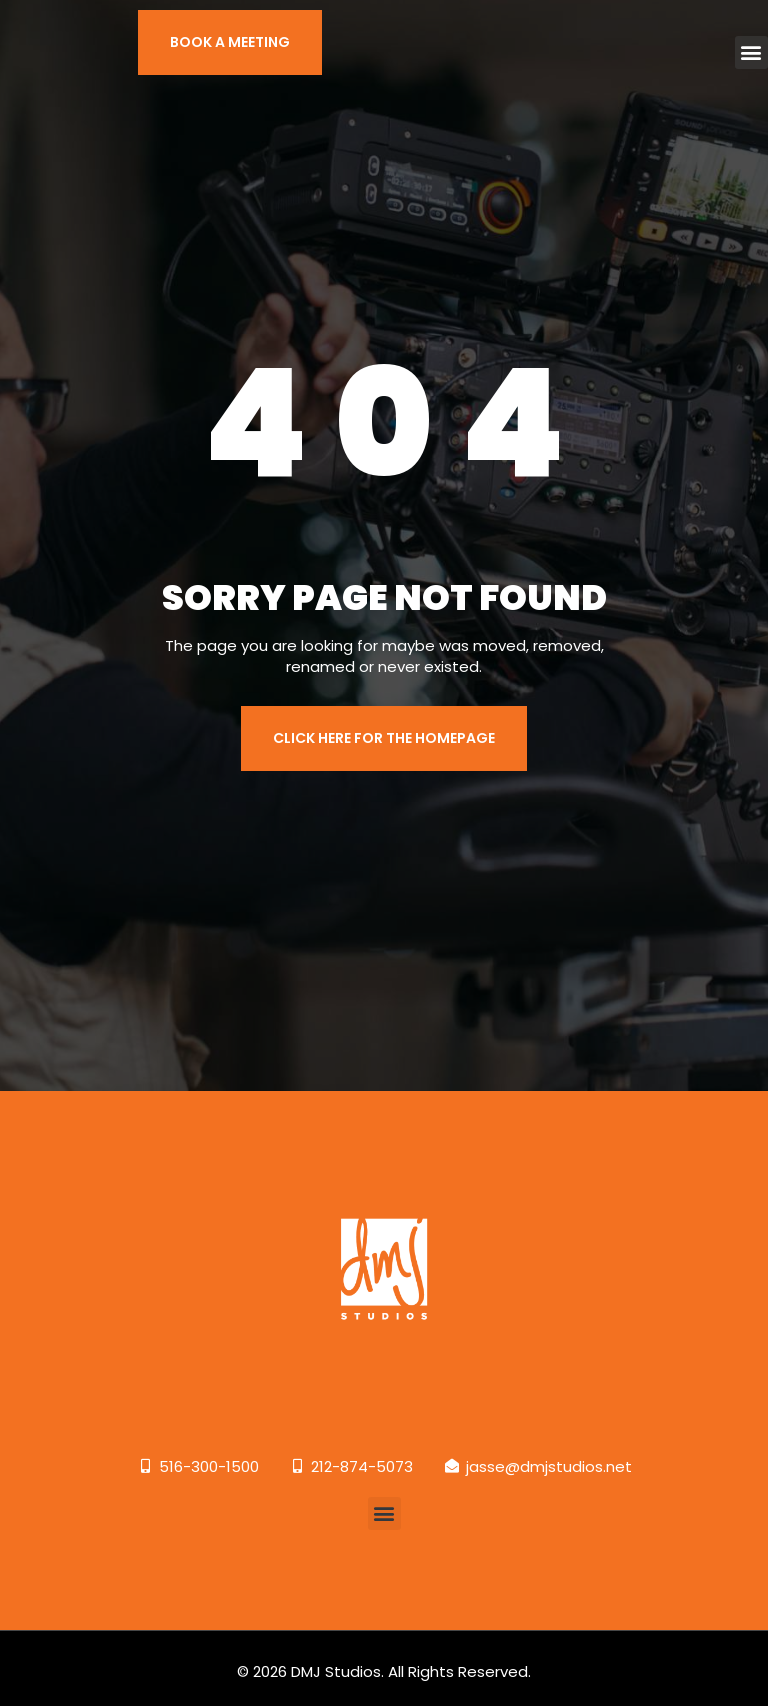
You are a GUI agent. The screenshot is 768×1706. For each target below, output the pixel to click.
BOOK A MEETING (230, 42)
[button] (751, 52)
